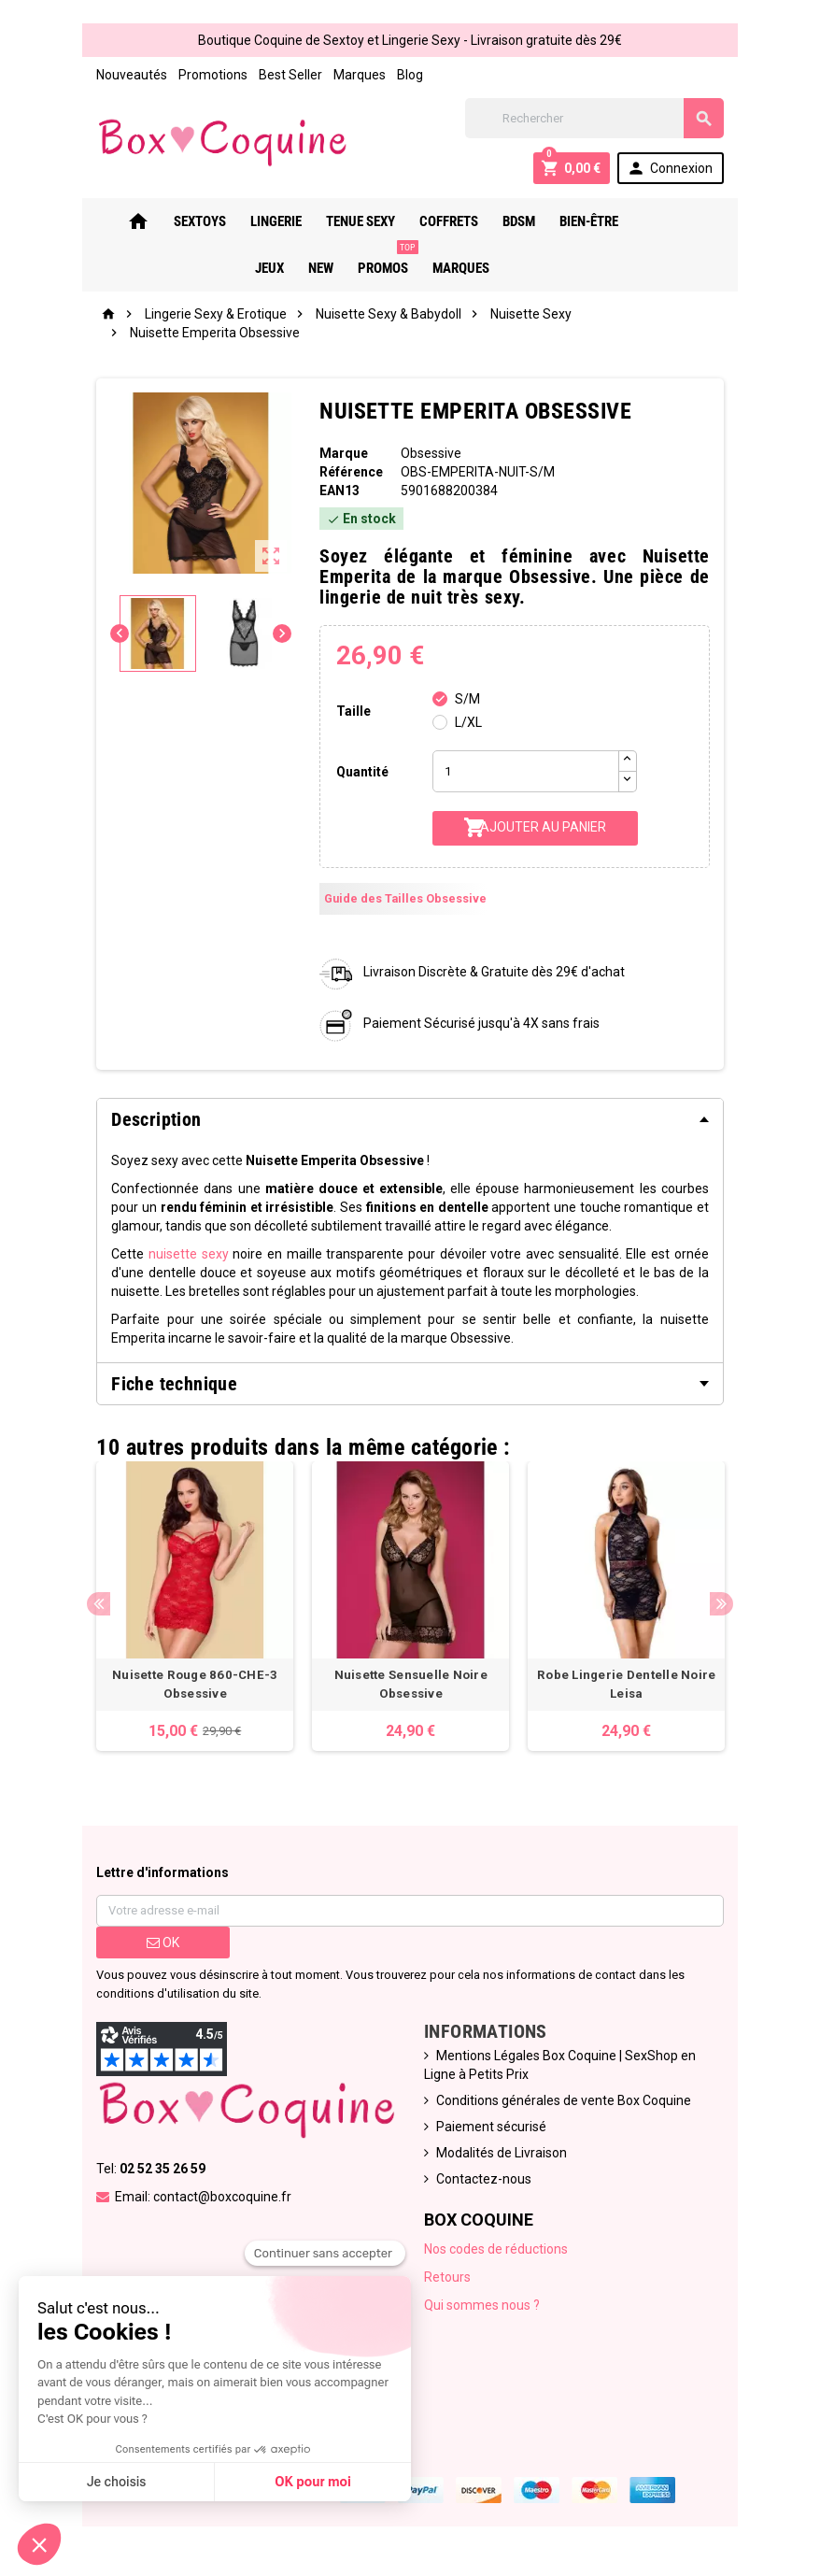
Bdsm (504, 221)
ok (159, 1945)
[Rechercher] (597, 118)
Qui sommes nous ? (482, 2307)
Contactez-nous (483, 2181)
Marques (356, 74)
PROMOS (374, 261)
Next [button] (725, 1604)
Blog (406, 74)
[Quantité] (525, 771)
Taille (352, 711)
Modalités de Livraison (501, 2155)
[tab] (410, 1119)
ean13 (338, 490)
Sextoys (186, 221)
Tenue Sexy (346, 221)
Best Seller (286, 74)
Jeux (643, 221)
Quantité (361, 771)
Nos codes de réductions (496, 2251)
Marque (342, 453)
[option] (192, 1607)
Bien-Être (574, 221)
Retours (447, 2279)
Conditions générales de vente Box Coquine (563, 2103)
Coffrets (434, 221)
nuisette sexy (185, 1253)
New (694, 221)
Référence (350, 471)
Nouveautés (127, 74)
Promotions (209, 74)
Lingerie (262, 221)
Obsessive (430, 453)
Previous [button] (94, 1604)
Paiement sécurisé (491, 2129)
